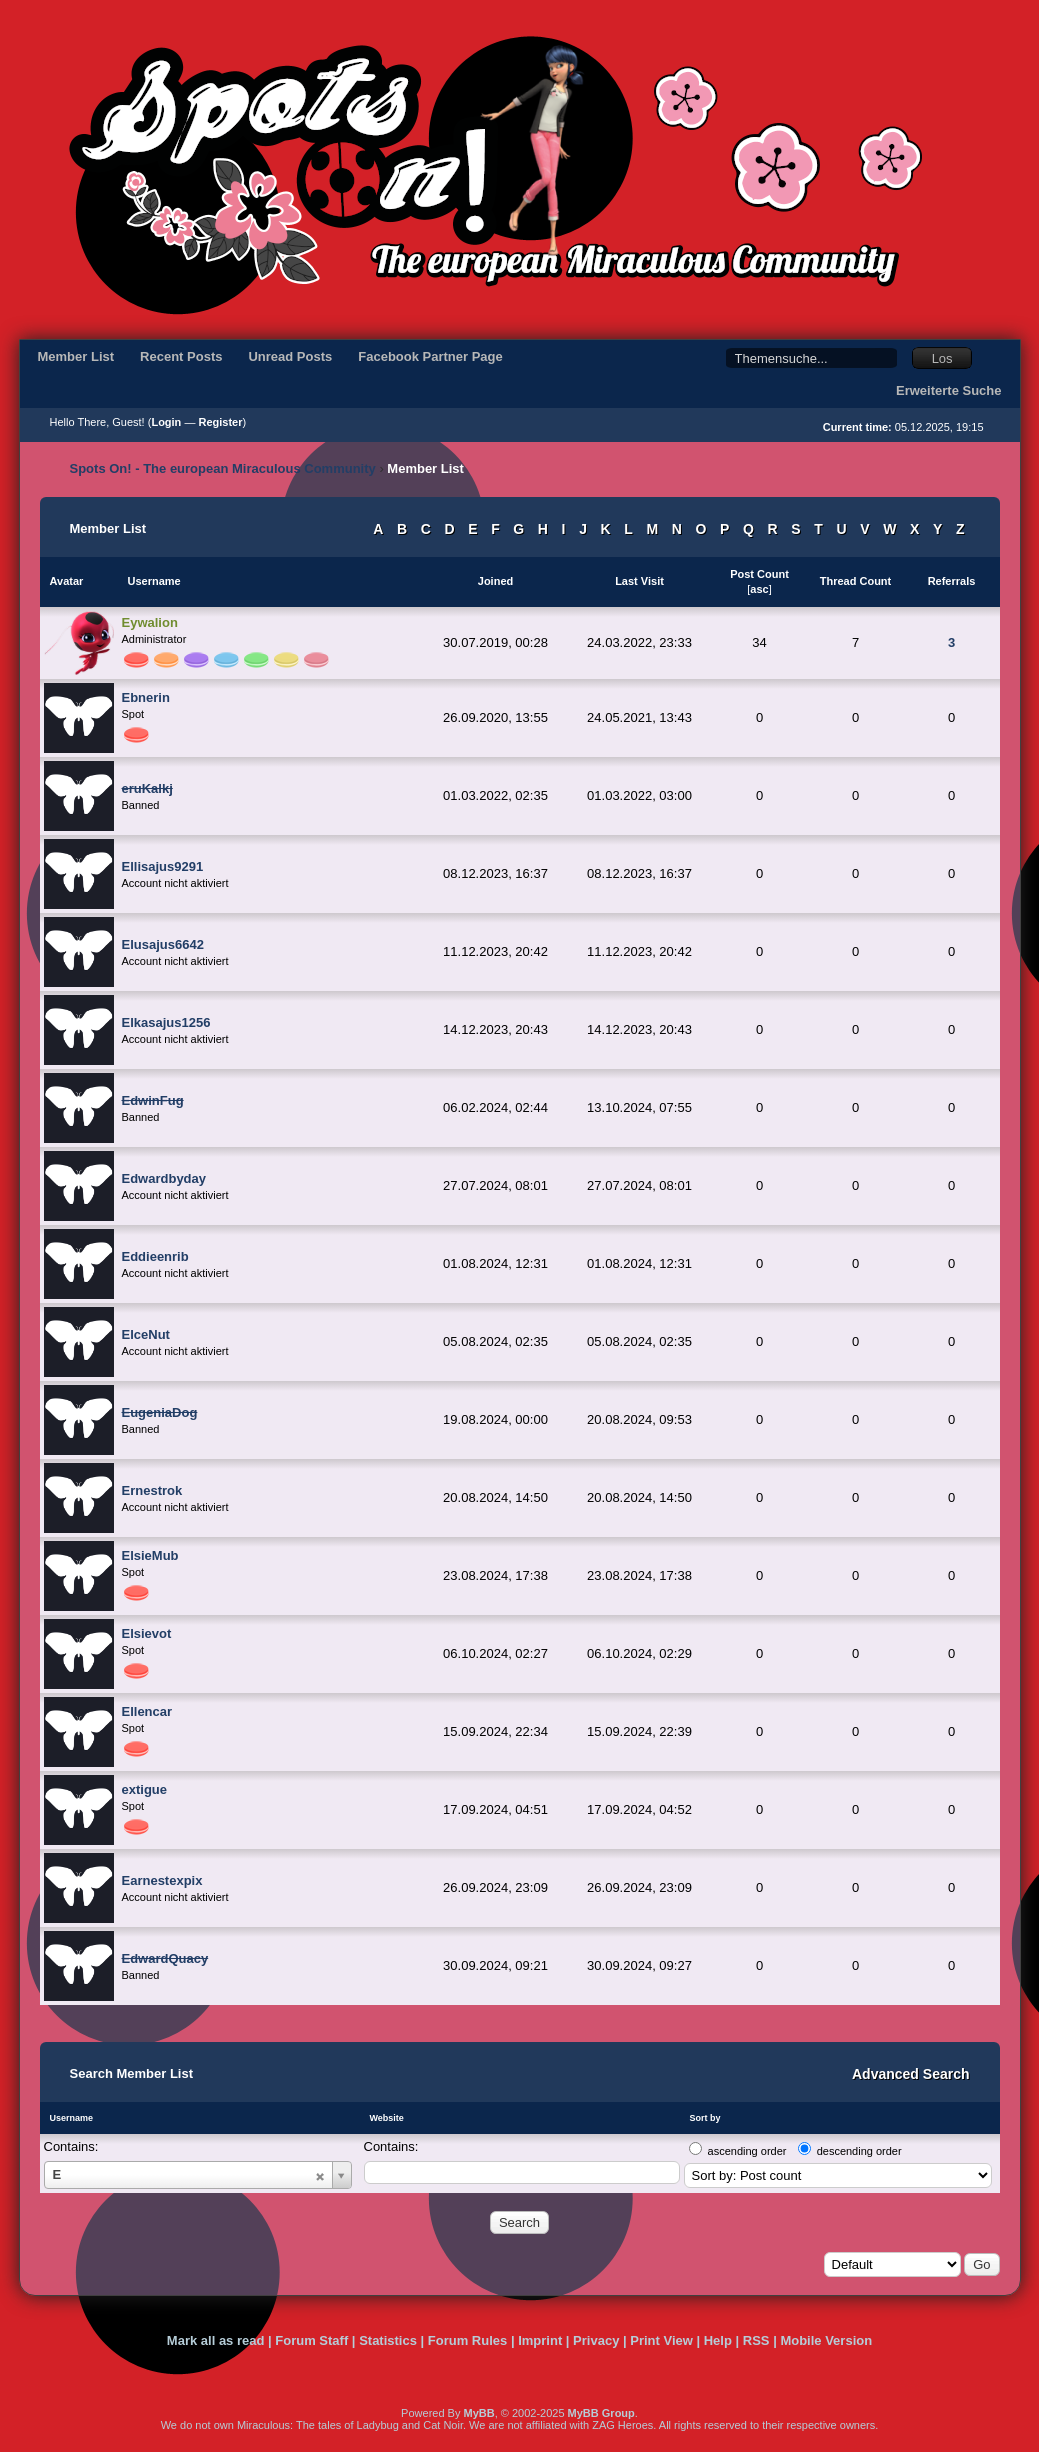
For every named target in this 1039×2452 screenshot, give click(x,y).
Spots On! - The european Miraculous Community (223, 468)
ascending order (747, 2151)
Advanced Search (911, 2074)
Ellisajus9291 (163, 866)
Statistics (388, 2340)
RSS (756, 2340)
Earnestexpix (162, 1880)
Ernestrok (152, 1490)
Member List (76, 356)
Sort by (705, 2118)
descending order (859, 2151)
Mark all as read (216, 2340)
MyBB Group (601, 2413)
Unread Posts (290, 356)
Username (72, 2118)
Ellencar (147, 1711)
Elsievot (147, 1633)
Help (718, 2340)
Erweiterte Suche (949, 390)
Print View (661, 2340)
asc (759, 589)
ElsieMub (150, 1555)
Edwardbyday (164, 1178)
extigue (145, 1789)
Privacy (596, 2340)
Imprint (540, 2340)
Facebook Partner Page (430, 356)
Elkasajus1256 (166, 1022)
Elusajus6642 (163, 944)
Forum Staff (311, 2340)
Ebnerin (146, 697)
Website (387, 2118)
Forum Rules (467, 2340)
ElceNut (146, 1334)
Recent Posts (181, 356)
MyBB (478, 2413)
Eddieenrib (155, 1256)
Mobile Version (826, 2340)
